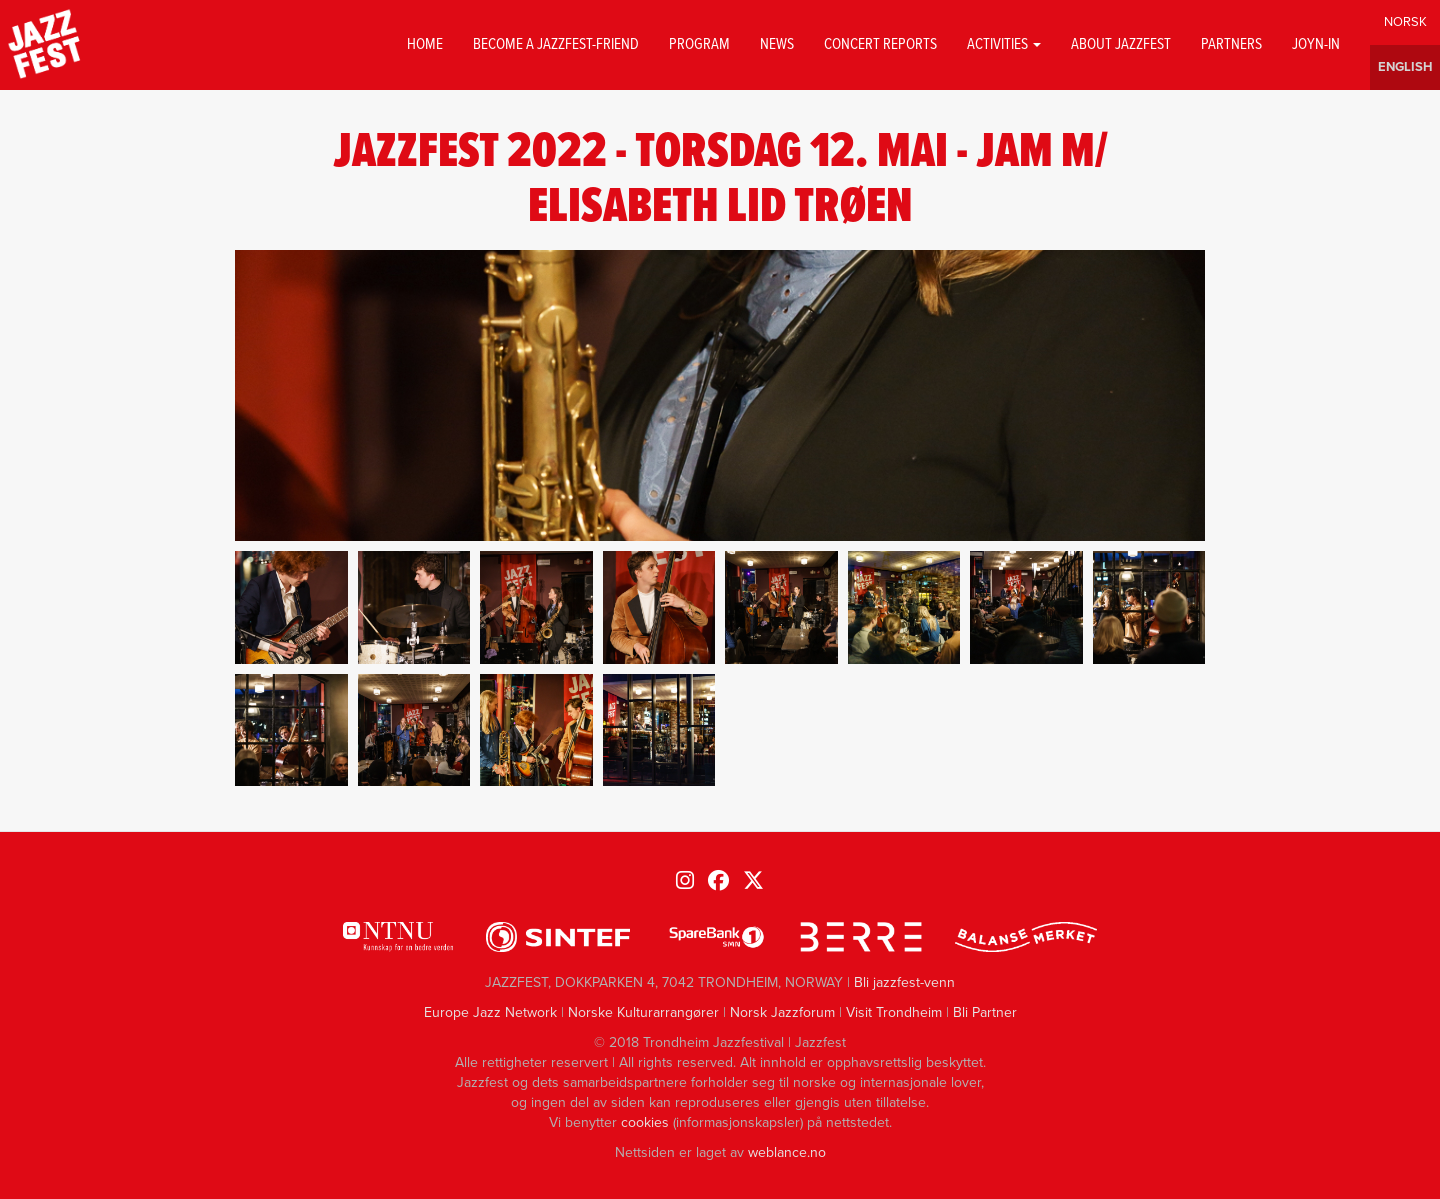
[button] (291, 607)
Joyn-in (1316, 45)
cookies (645, 1122)
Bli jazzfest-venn (904, 982)
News (777, 45)
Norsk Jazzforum (782, 1012)
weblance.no (787, 1152)
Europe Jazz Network (490, 1012)
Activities (1004, 45)
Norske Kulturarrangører (643, 1012)
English (1405, 67)
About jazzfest (1121, 45)
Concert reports (880, 45)
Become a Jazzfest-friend (556, 45)
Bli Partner (985, 1012)
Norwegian (1405, 22)
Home (425, 45)
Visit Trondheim (894, 1012)
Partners (1231, 45)
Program (699, 45)
